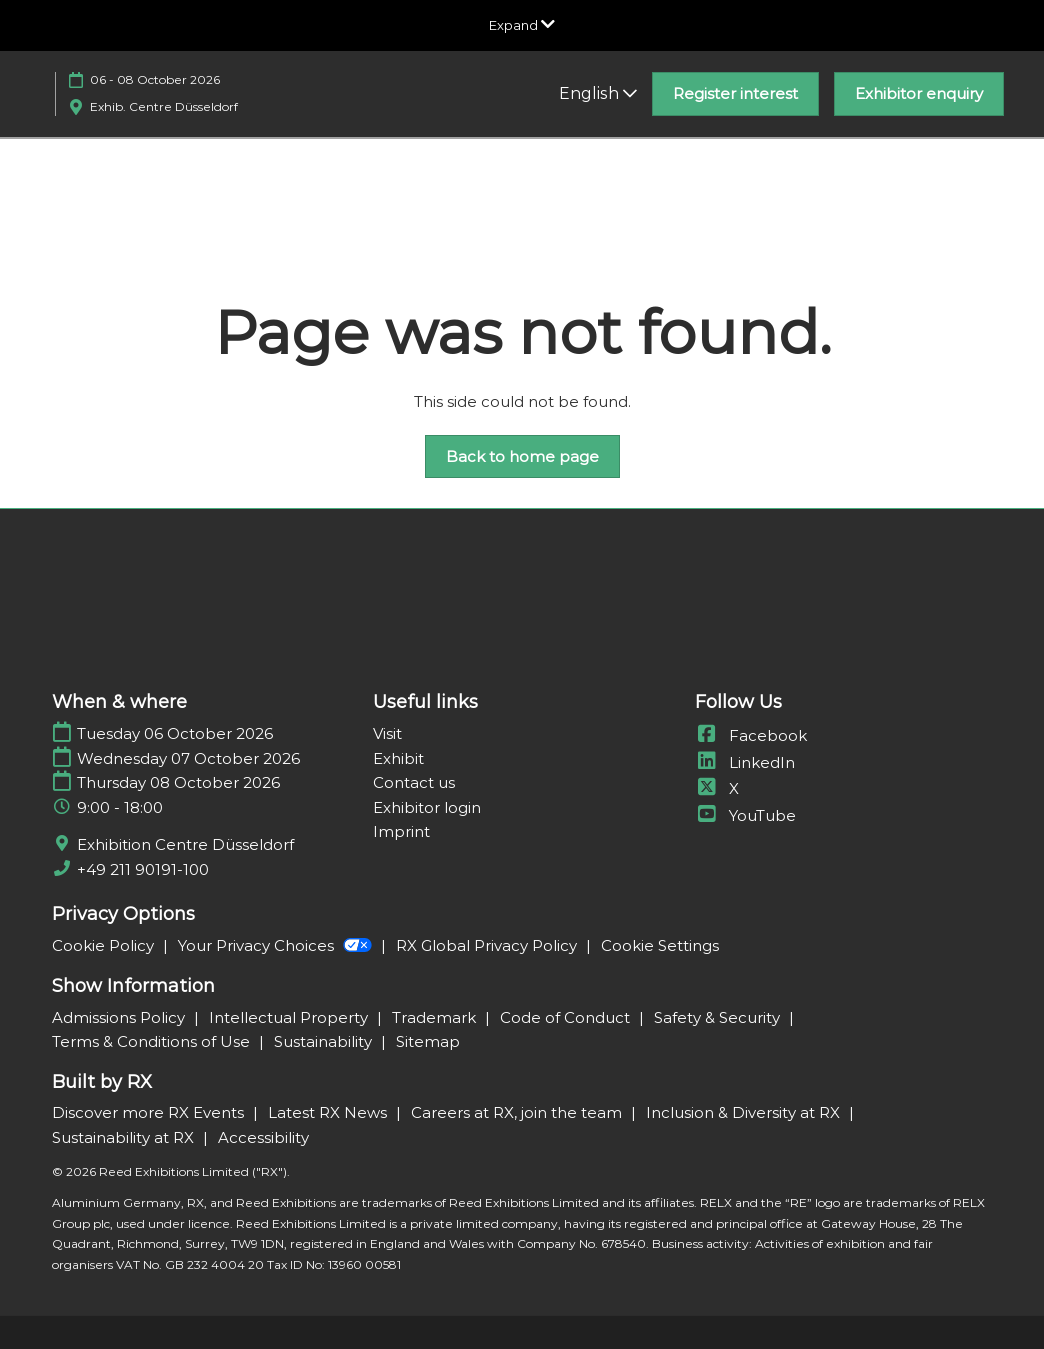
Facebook (751, 735)
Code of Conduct (567, 1017)
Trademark (436, 1017)
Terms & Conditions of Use (153, 1041)
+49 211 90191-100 (143, 869)
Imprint (401, 831)
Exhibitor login (427, 807)
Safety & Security (719, 1017)
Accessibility (263, 1137)
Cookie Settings (660, 945)
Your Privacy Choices (277, 945)
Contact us (414, 782)
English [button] (598, 93)
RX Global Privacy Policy (488, 945)
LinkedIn (745, 762)
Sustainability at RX (125, 1137)
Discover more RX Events (150, 1112)
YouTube (745, 815)
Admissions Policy (120, 1017)
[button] (735, 94)
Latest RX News (329, 1112)
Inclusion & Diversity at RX (745, 1112)
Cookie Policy (105, 945)
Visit (387, 733)
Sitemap (428, 1041)
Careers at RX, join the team (518, 1112)
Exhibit (398, 758)
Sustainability (325, 1041)
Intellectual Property (290, 1017)
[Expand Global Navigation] (522, 25)
